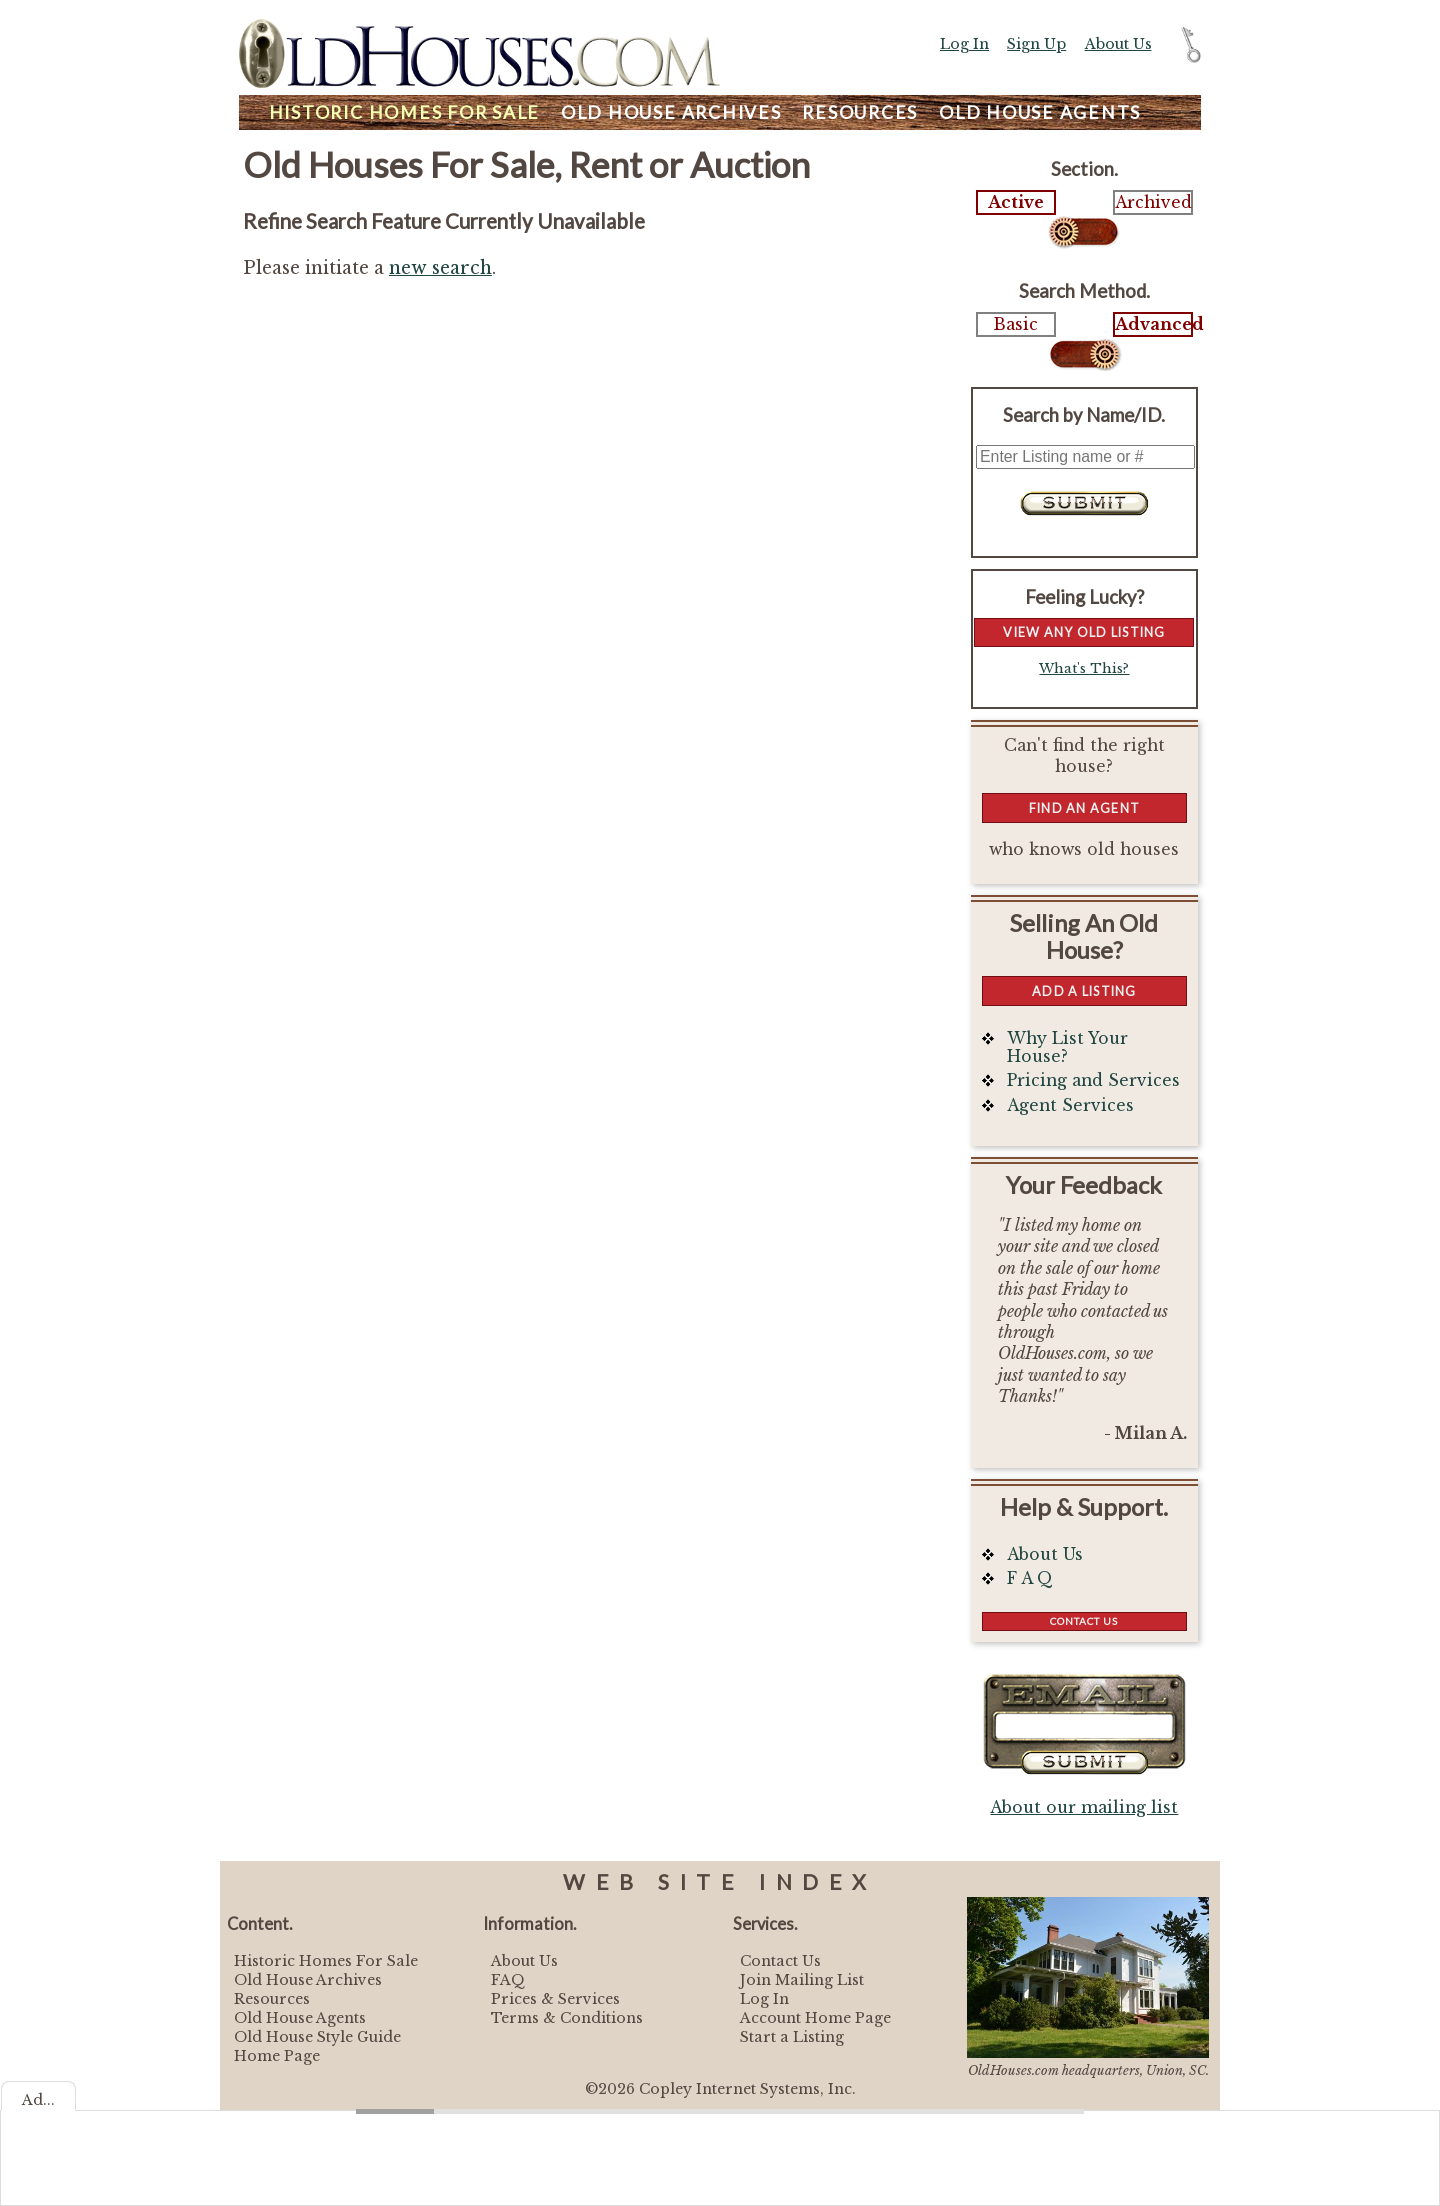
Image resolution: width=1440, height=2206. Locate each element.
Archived (1153, 202)
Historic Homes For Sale (326, 1961)
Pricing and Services (1093, 1080)
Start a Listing (792, 2037)
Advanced (1153, 324)
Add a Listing (1084, 991)
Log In (964, 44)
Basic (1016, 324)
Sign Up (1036, 44)
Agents (1040, 112)
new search (440, 268)
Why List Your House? (1067, 1047)
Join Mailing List (802, 1980)
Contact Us (1084, 1621)
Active (1016, 202)
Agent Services (1070, 1105)
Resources (860, 112)
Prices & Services (555, 1999)
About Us (1118, 44)
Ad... (38, 2100)
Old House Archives (308, 1980)
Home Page (277, 2056)
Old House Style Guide (317, 2037)
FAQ (508, 1980)
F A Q (1030, 1578)
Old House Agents (300, 2018)
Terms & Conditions (567, 2018)
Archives (671, 112)
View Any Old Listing (1084, 632)
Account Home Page (815, 2018)
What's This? (1084, 668)
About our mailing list (1084, 1807)
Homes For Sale (404, 112)
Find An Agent (1084, 808)
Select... (1084, 232)
